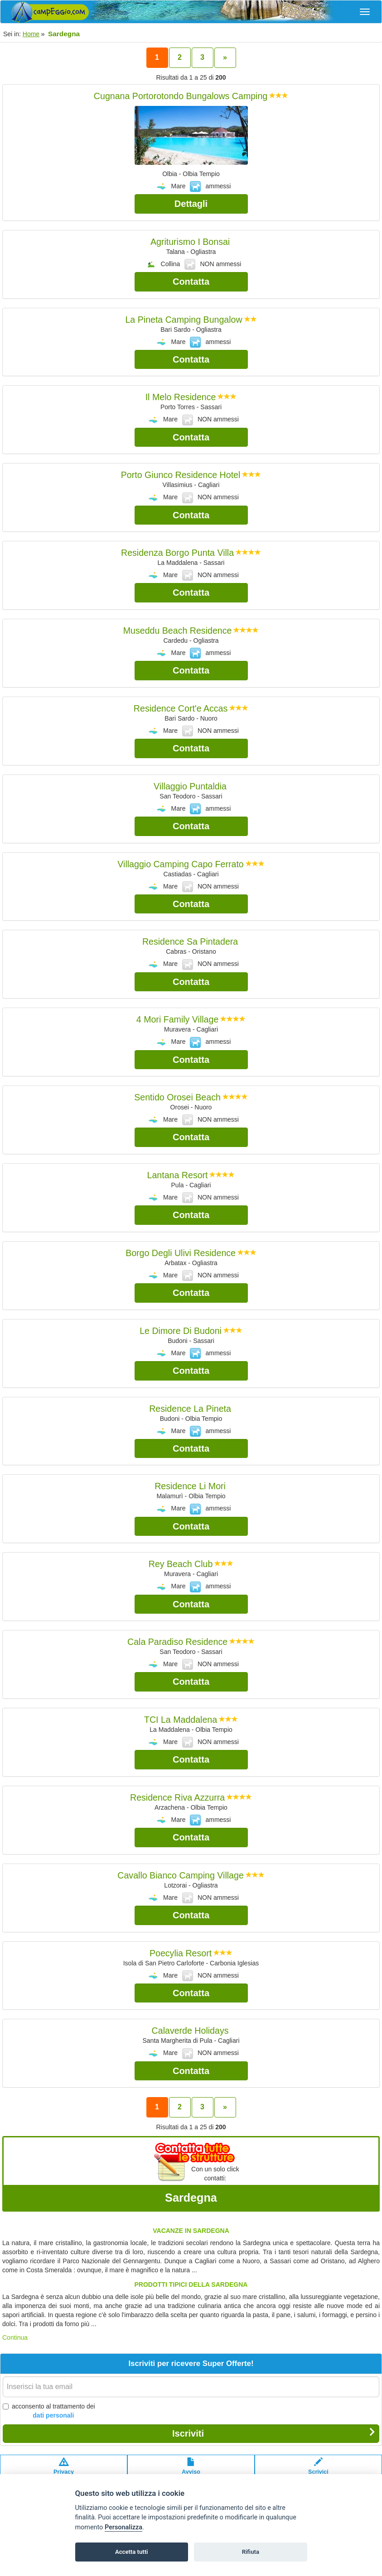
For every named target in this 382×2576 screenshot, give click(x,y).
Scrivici (318, 2470)
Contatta (191, 282)
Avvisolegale (191, 2470)
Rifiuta (250, 2551)
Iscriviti (273, 2433)
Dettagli (191, 204)
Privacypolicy (63, 2470)
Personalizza (123, 2527)
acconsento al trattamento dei (49, 2411)
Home (31, 34)
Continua (15, 2337)
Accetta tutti (131, 2551)
